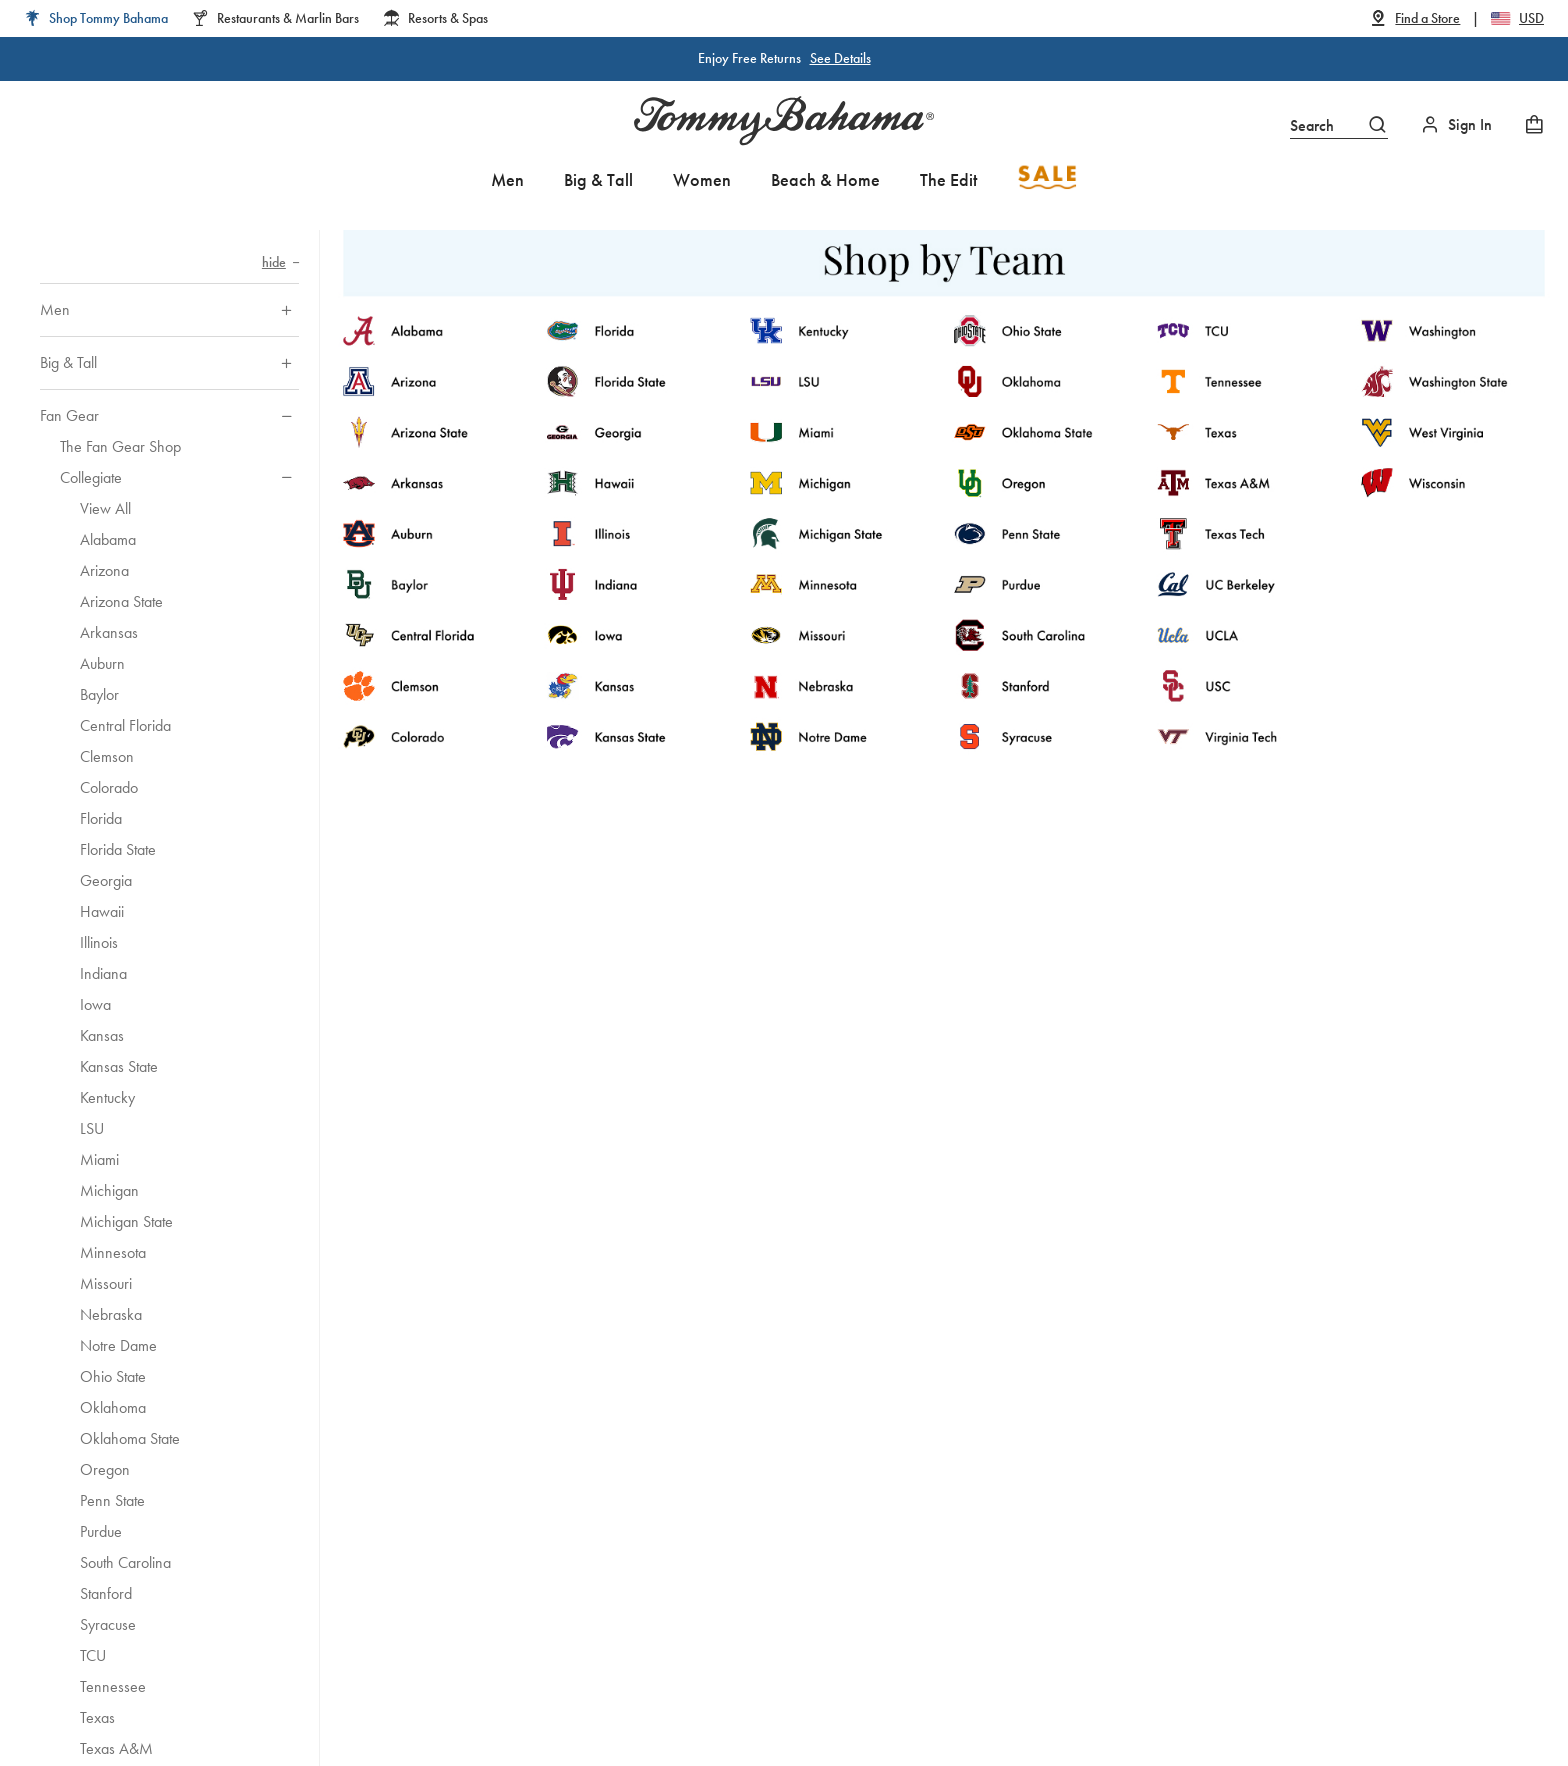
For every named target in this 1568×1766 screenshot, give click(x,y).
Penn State (112, 1500)
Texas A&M (116, 1748)
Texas (97, 1717)
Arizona (104, 570)
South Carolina (125, 1562)
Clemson (107, 756)
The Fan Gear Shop (120, 446)
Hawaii (102, 911)
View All (105, 508)
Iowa (95, 1004)
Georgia (106, 880)
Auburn (102, 663)
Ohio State (113, 1376)
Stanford (106, 1593)
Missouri (106, 1283)
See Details (840, 58)
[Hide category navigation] (281, 262)
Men (507, 179)
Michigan (109, 1190)
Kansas (102, 1035)
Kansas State (119, 1066)
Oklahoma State (130, 1438)
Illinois (99, 942)
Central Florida (125, 725)
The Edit (948, 179)
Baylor (99, 694)
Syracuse (108, 1624)
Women (702, 179)
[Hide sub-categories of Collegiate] (286, 478)
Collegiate (91, 477)
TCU (93, 1655)
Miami (99, 1159)
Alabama (108, 539)
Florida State (118, 849)
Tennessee (113, 1686)
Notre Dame (118, 1345)
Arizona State (121, 601)
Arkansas (109, 632)
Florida (101, 818)
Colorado (109, 787)
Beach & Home (825, 179)
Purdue (101, 1531)
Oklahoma (113, 1407)
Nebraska (111, 1314)
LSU (92, 1128)
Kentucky (107, 1097)
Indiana (103, 973)
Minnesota (113, 1252)
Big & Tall (598, 179)
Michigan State (126, 1221)
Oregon (105, 1469)
